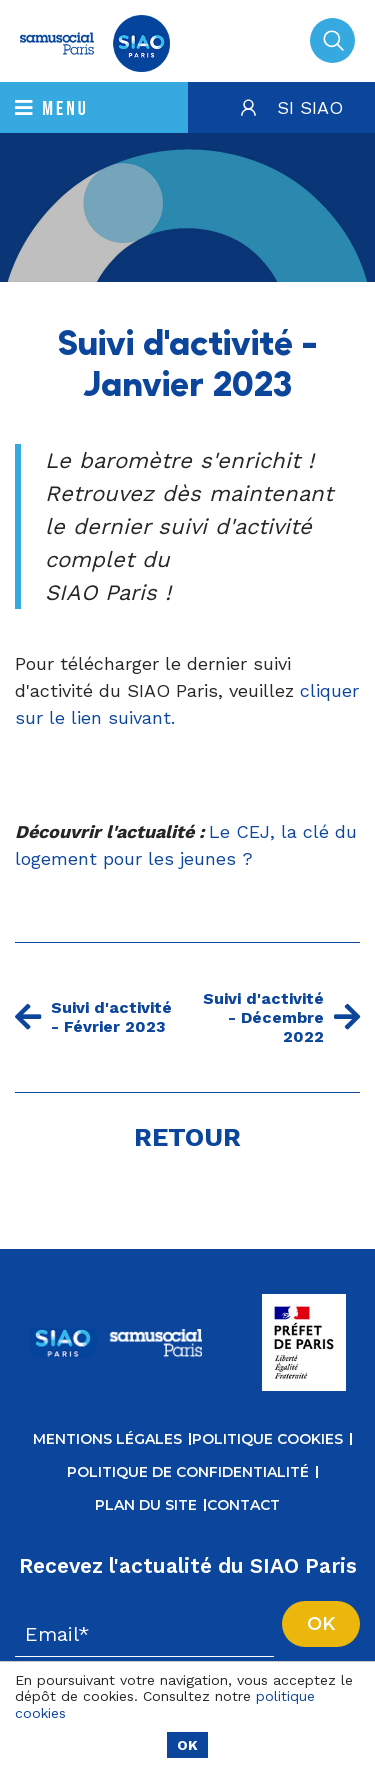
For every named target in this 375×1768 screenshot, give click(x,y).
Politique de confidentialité (188, 1472)
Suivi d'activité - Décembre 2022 (281, 1017)
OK (187, 1745)
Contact (243, 1505)
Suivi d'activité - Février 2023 (93, 1017)
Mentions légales (107, 1439)
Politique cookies (267, 1439)
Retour (187, 1137)
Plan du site (146, 1505)
